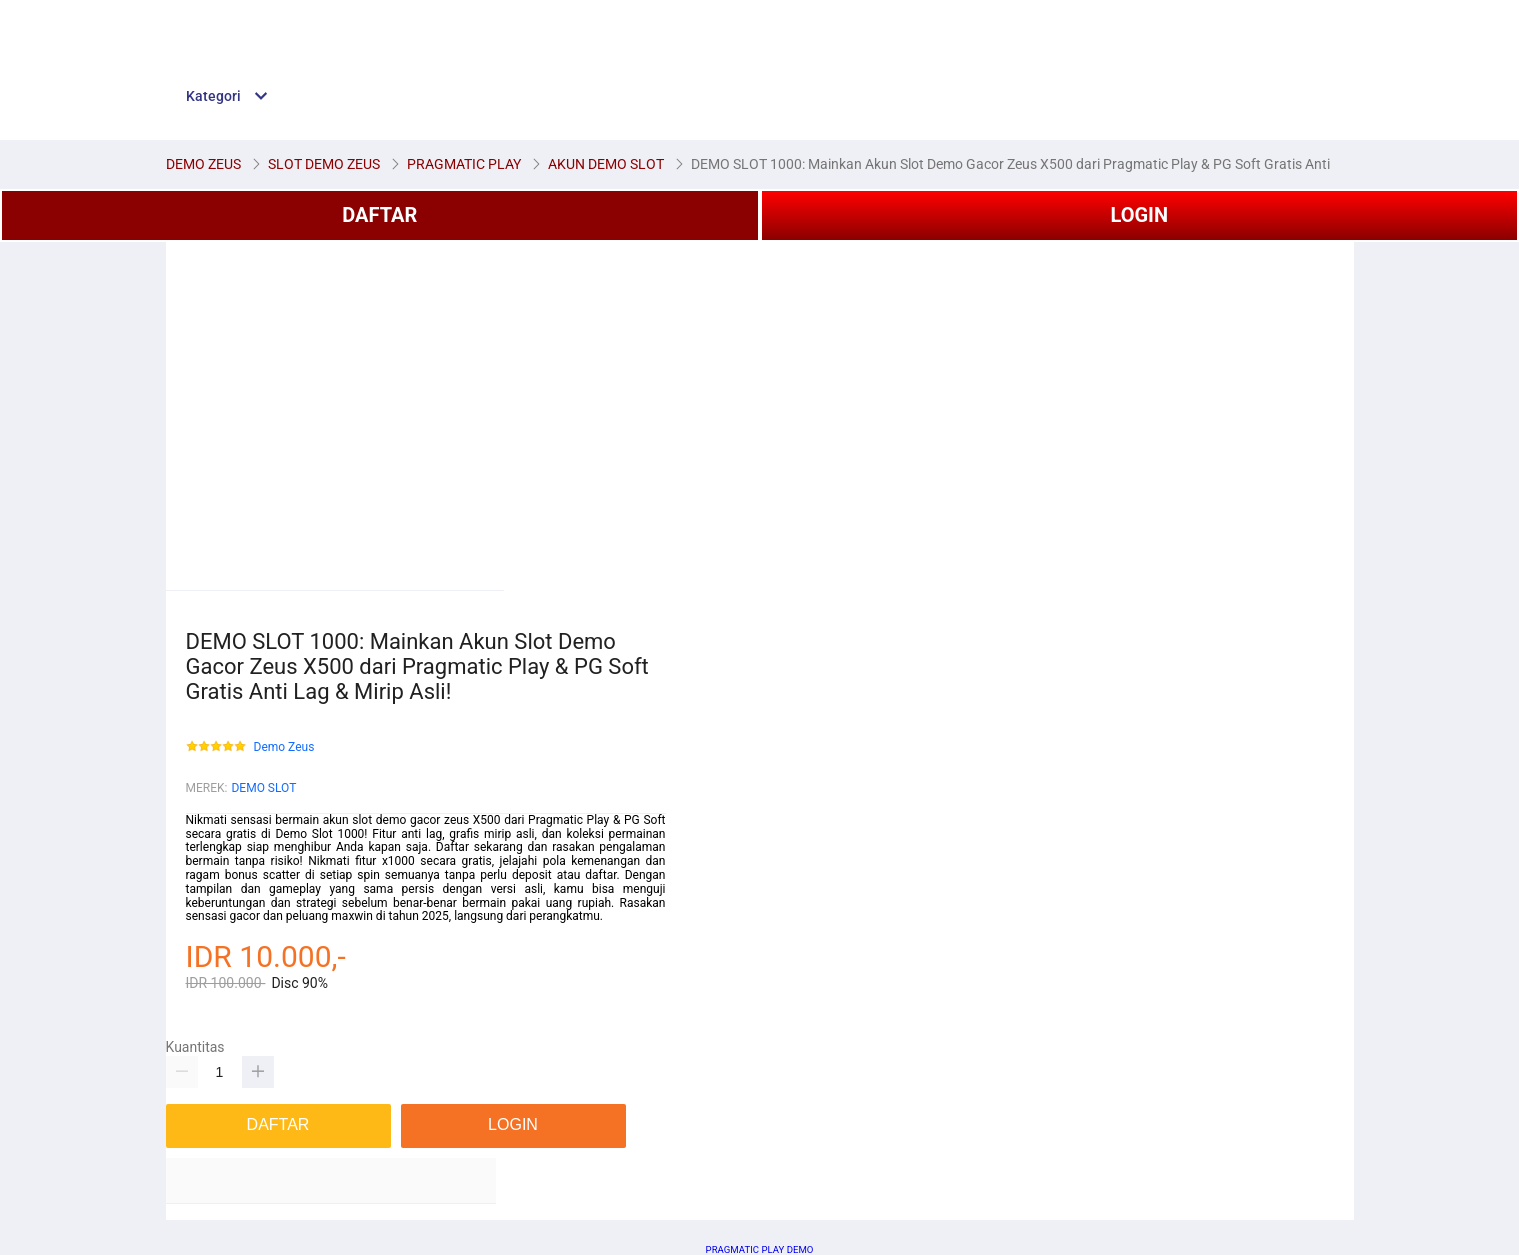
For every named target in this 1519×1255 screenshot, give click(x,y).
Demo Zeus (284, 747)
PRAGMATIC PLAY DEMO (760, 1249)
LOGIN (1139, 215)
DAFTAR (379, 215)
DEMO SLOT (263, 788)
